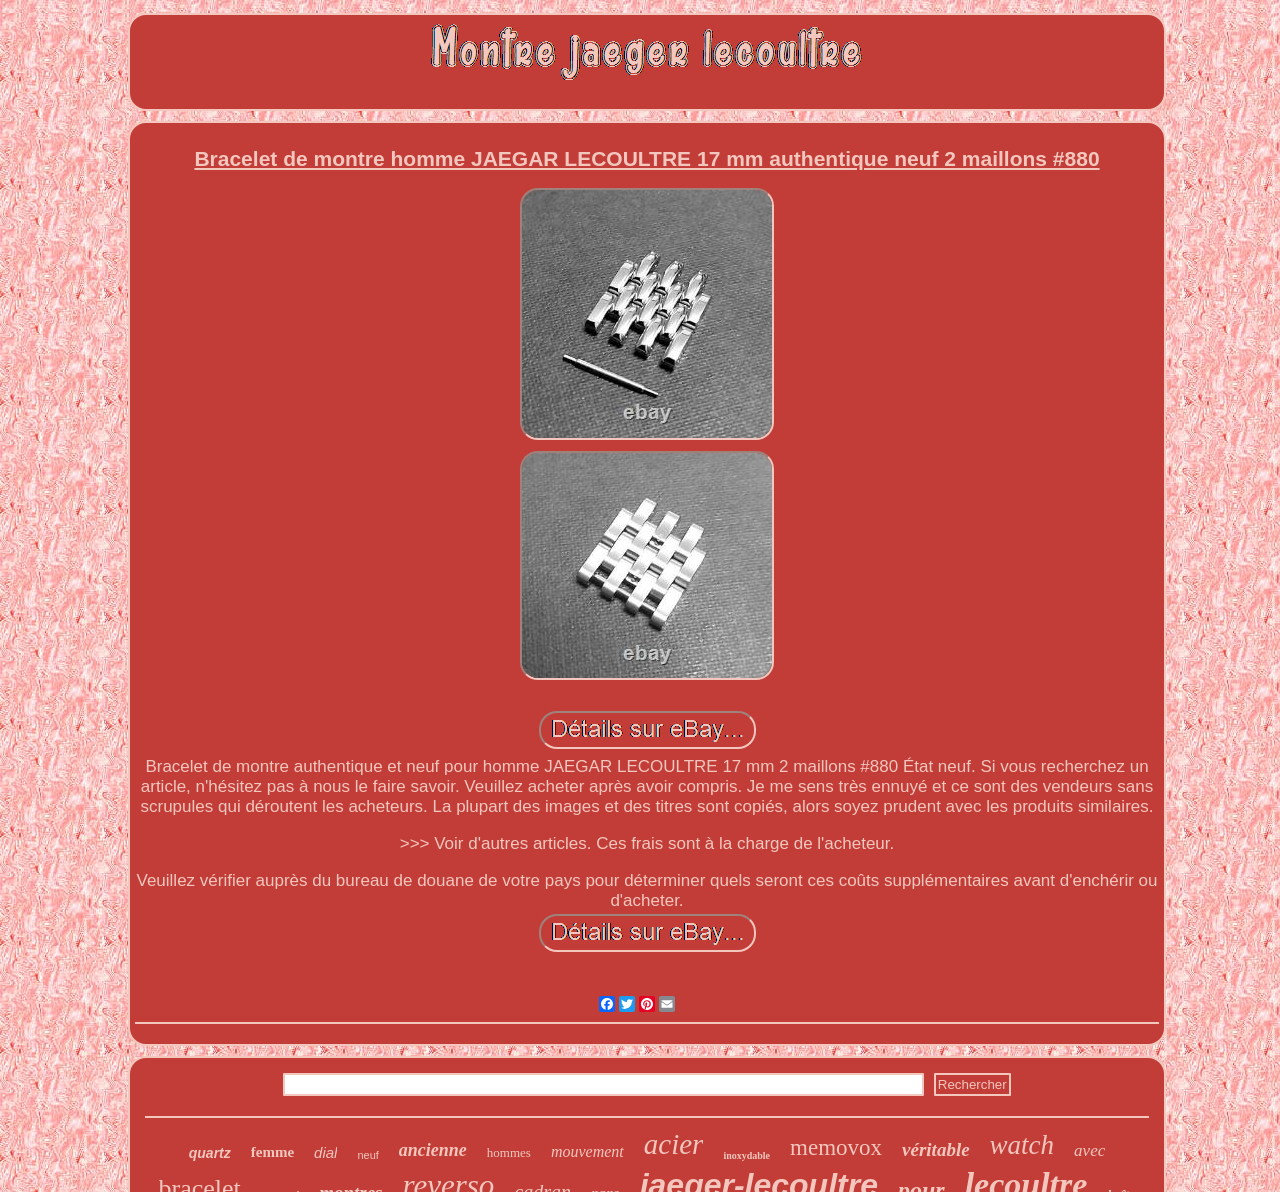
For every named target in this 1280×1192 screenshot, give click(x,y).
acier (674, 1144)
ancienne (433, 1150)
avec (1089, 1150)
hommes (509, 1152)
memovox (836, 1147)
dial (325, 1152)
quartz (210, 1153)
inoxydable (746, 1155)
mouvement (587, 1151)
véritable (936, 1149)
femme (272, 1152)
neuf (367, 1155)
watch (1022, 1145)
